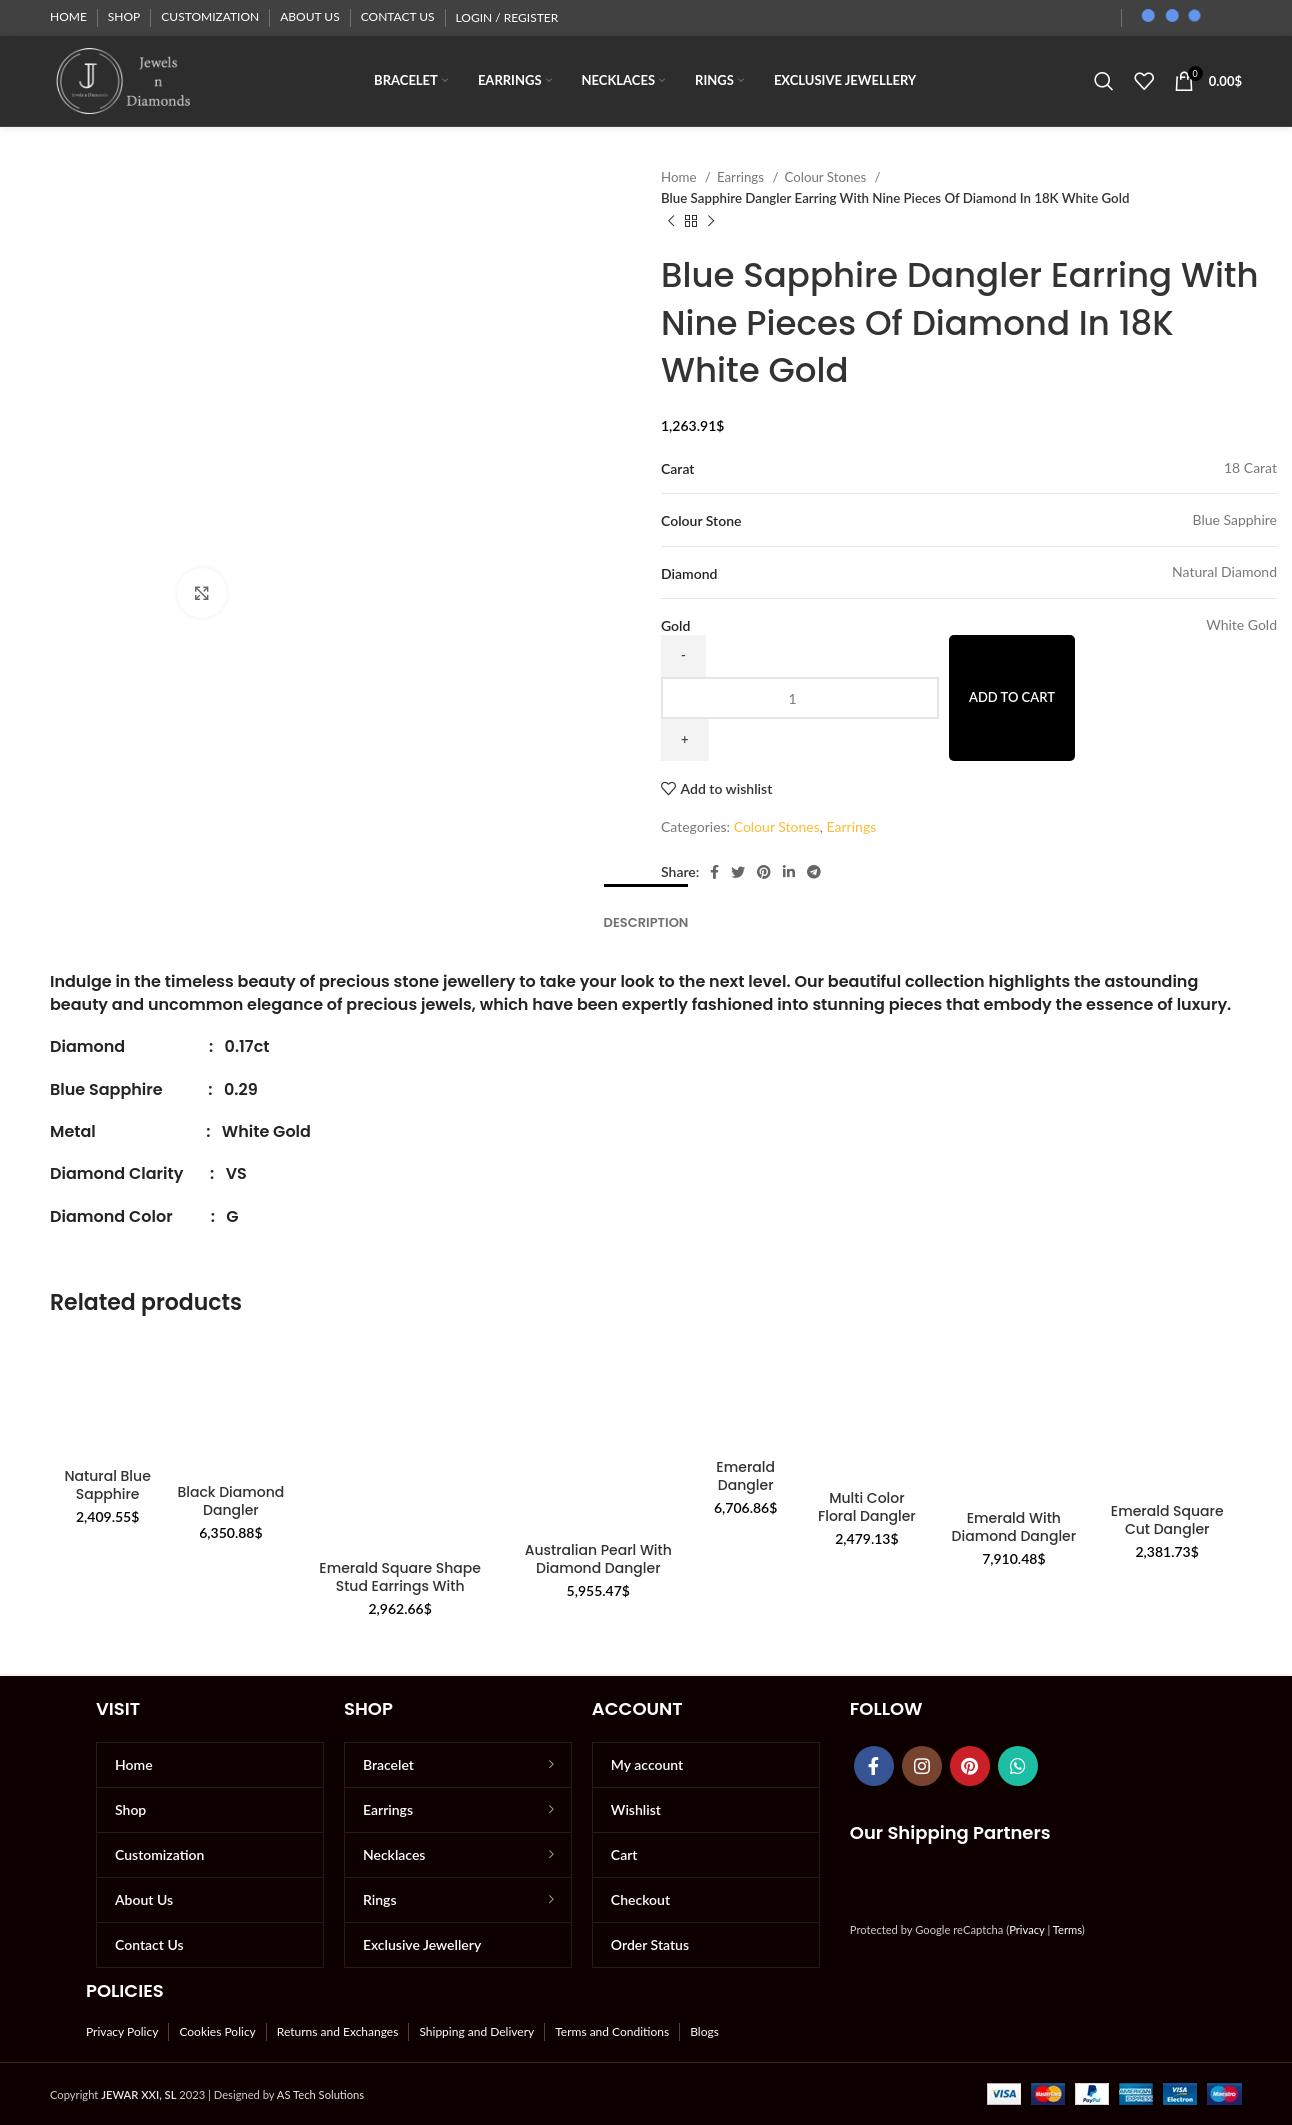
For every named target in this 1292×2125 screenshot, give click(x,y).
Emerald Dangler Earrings (745, 1485)
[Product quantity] (800, 698)
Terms (1067, 1929)
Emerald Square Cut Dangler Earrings (1167, 1529)
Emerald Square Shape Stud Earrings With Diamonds (400, 1586)
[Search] (1104, 81)
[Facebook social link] (714, 872)
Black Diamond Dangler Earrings (230, 1510)
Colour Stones (826, 177)
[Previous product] (671, 221)
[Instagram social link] (922, 1766)
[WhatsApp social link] (1018, 1766)
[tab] (646, 913)
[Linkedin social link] (789, 872)
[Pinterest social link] (764, 872)
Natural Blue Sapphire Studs (107, 1494)
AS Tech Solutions (320, 2094)
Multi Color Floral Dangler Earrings (867, 1516)
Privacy (1026, 1929)
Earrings (742, 177)
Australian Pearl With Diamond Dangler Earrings (598, 1568)
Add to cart (1012, 697)
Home (680, 177)
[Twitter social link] (738, 872)
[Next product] (711, 221)
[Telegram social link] (814, 872)
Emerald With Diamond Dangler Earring (1014, 1536)
